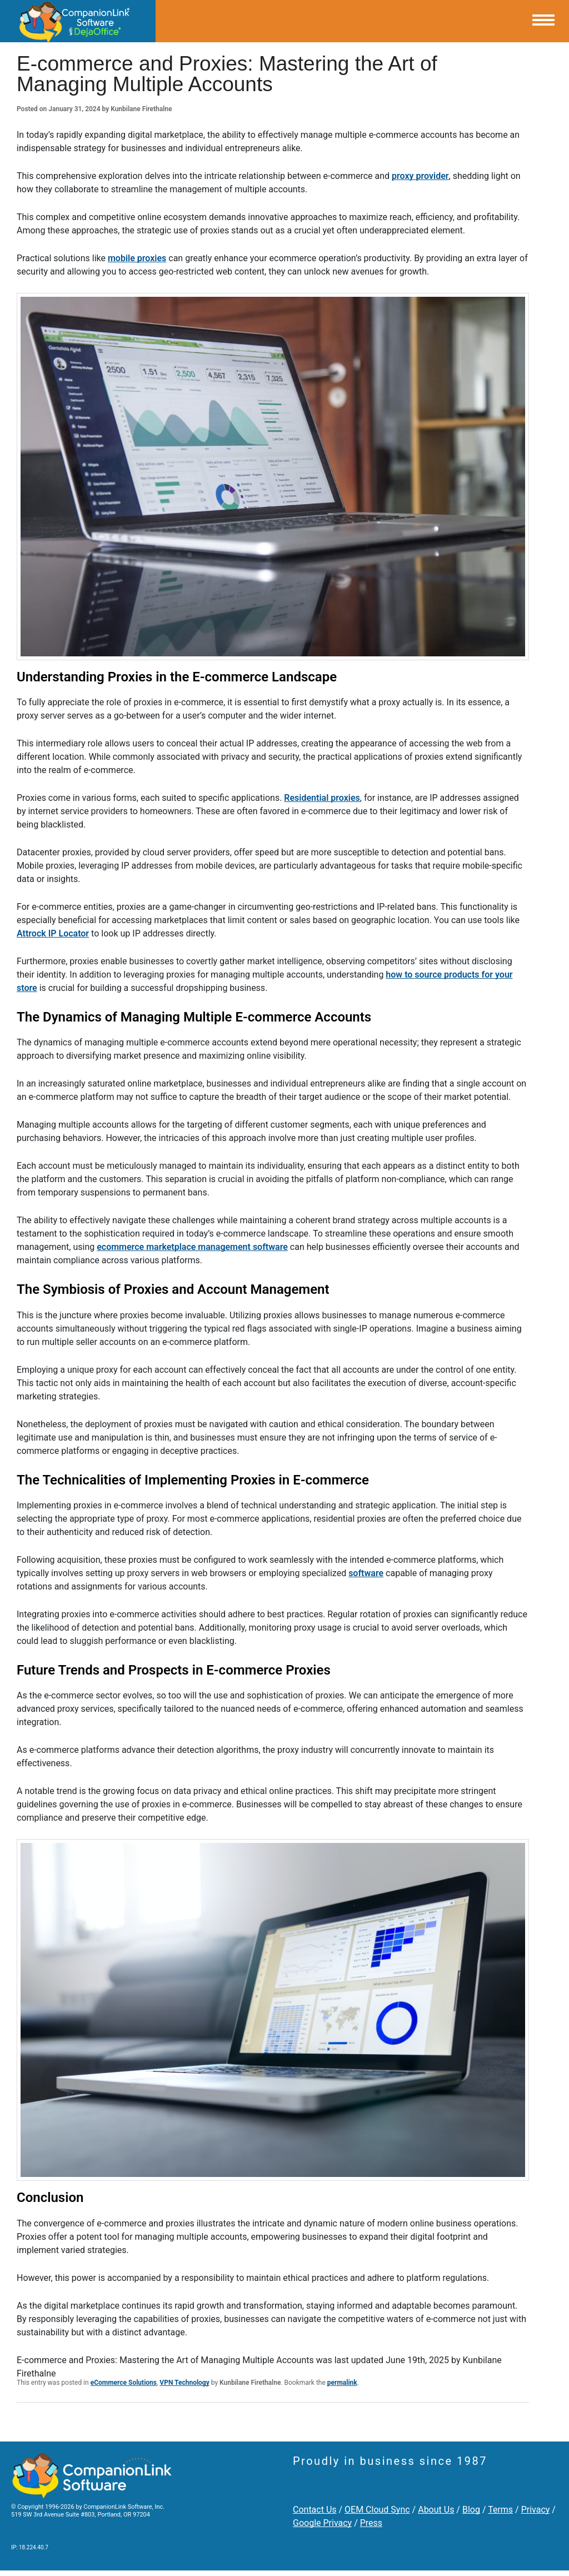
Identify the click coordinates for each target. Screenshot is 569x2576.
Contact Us (315, 2509)
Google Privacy (322, 2523)
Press (371, 2523)
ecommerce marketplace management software (192, 1247)
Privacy (535, 2509)
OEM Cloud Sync (377, 2509)
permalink (342, 2382)
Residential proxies (322, 798)
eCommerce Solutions (124, 2382)
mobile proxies (137, 258)
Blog (471, 2509)
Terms (500, 2509)
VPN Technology (184, 2382)
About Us (436, 2509)
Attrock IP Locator (53, 933)
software (365, 1573)
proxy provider (420, 176)
